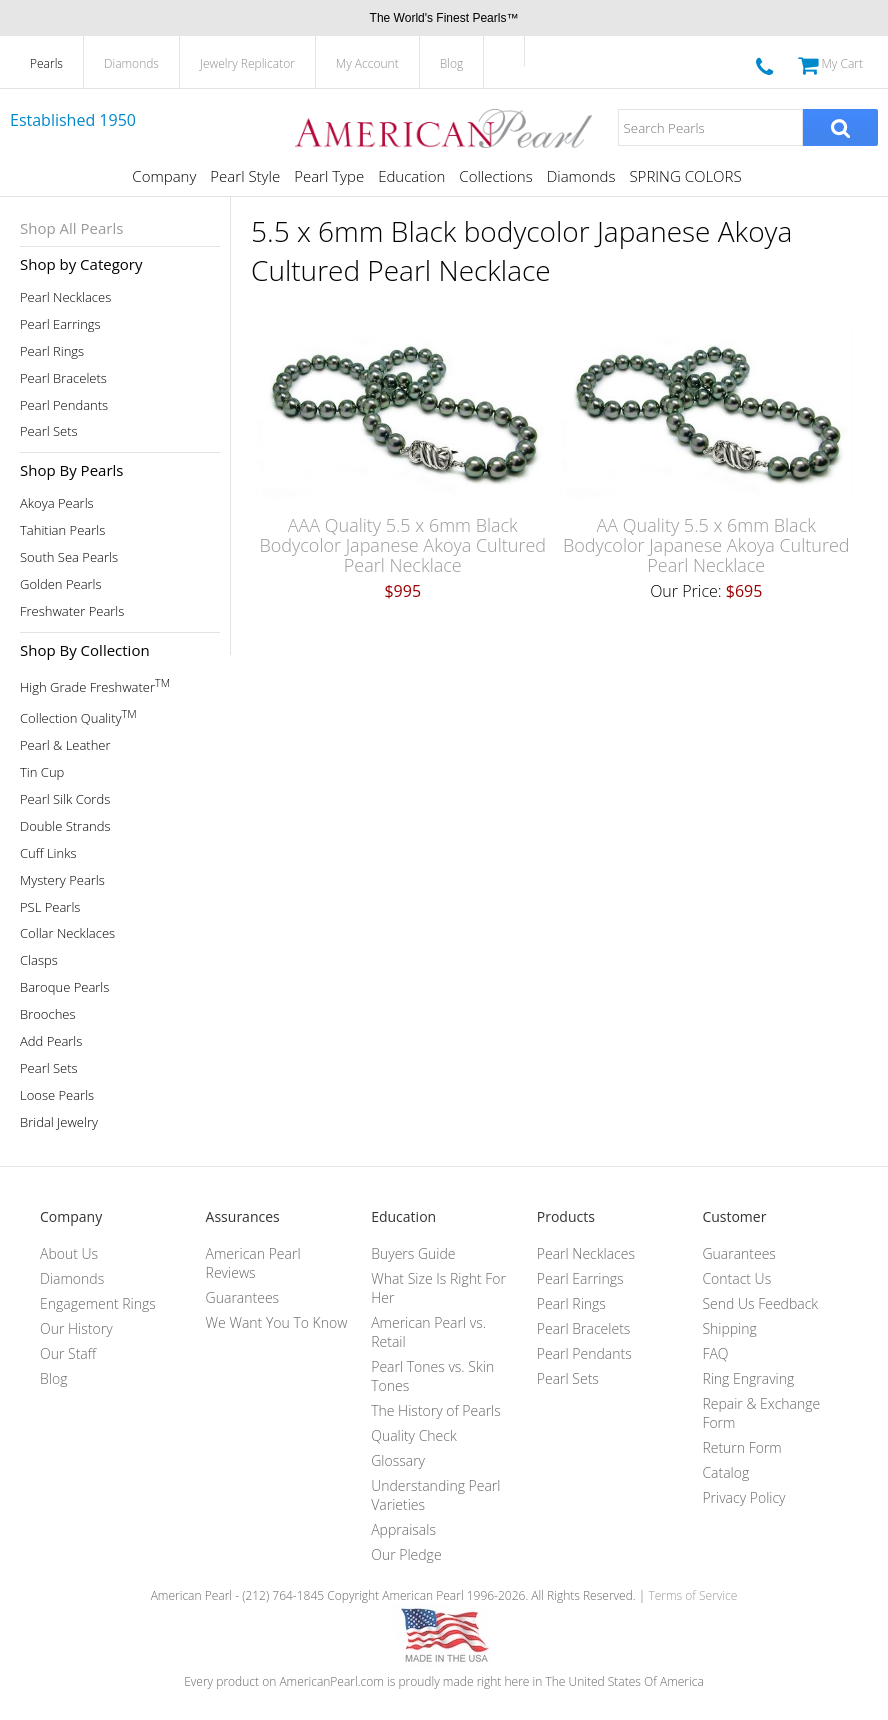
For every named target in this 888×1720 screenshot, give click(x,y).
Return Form (741, 1447)
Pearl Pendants (64, 405)
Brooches (48, 1014)
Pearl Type (329, 176)
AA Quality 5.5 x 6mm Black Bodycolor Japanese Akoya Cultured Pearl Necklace (706, 545)
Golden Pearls (61, 584)
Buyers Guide (413, 1253)
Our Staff (68, 1353)
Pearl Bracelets (63, 378)
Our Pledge (406, 1554)
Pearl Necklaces (65, 297)
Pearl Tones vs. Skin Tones (432, 1376)
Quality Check (414, 1435)
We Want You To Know (277, 1322)
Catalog (725, 1472)
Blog (452, 63)
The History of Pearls (436, 1410)
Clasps (39, 960)
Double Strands (65, 826)
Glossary (398, 1460)
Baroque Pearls (64, 987)
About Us (69, 1253)
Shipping (729, 1328)
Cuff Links (48, 853)
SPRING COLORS (685, 176)
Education (411, 176)
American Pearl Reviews (253, 1263)
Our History (76, 1328)
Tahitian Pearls (62, 530)
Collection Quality (78, 716)
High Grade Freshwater (95, 685)
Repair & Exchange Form (761, 1413)
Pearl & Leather (65, 745)
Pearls (46, 63)
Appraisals (403, 1529)
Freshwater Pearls (72, 611)
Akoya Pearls (57, 503)
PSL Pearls (50, 907)
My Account (367, 63)
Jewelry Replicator (247, 63)
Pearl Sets (49, 431)
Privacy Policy (743, 1497)
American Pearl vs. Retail (428, 1332)
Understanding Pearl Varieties (435, 1495)
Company (164, 176)
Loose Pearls (57, 1095)
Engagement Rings (98, 1303)
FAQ (715, 1353)
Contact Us (736, 1278)
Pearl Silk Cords (65, 799)
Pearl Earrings (60, 324)
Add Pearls (51, 1041)
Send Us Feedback (760, 1303)
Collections (495, 176)
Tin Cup (42, 772)
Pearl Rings (52, 351)
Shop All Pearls (71, 228)
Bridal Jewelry (59, 1122)
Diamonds (131, 63)
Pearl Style (245, 176)
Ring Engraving (748, 1378)
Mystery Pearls (62, 880)
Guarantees (243, 1297)
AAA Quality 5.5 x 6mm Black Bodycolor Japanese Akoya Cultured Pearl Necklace (402, 545)
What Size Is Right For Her (438, 1288)
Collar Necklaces (67, 933)
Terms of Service (692, 1595)
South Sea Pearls (69, 557)
